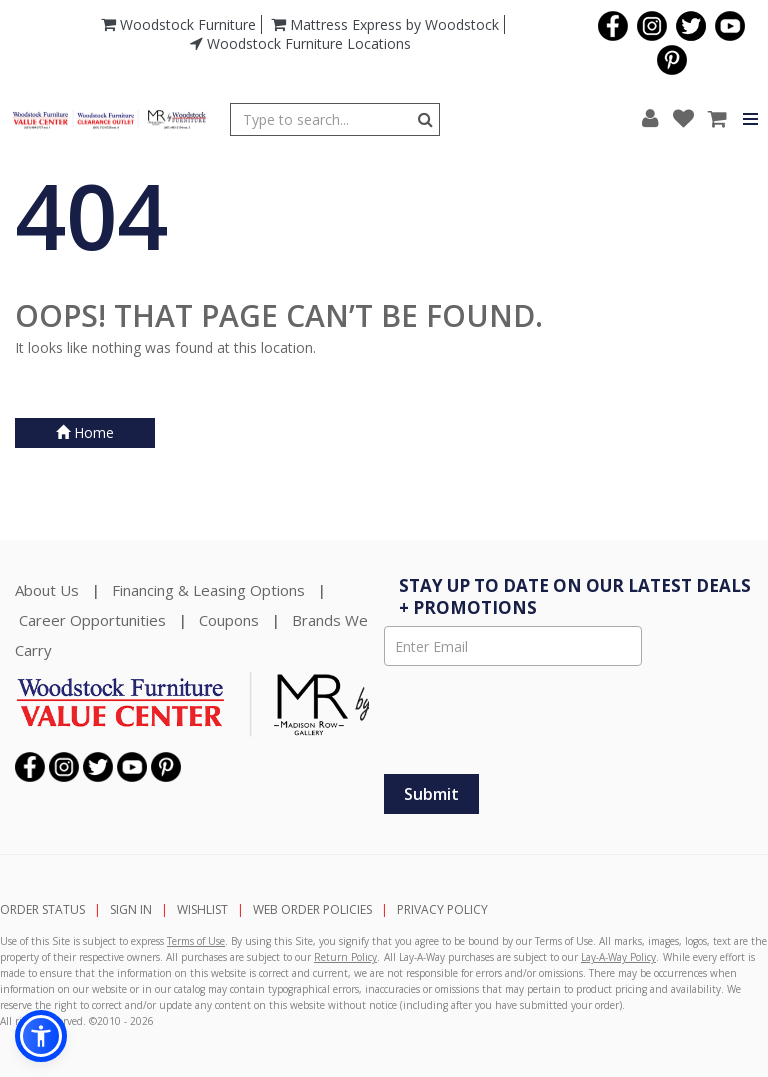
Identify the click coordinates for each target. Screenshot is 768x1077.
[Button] (425, 119)
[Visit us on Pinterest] (669, 58)
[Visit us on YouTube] (727, 24)
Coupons (229, 620)
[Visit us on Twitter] (688, 24)
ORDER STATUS (42, 909)
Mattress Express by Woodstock (385, 24)
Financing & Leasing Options (208, 590)
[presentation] (551, 720)
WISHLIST (202, 909)
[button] (650, 119)
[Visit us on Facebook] (610, 24)
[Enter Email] (513, 646)
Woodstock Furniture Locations (300, 43)
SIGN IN (131, 909)
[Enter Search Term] (321, 120)
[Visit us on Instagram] (649, 24)
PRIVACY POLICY (442, 909)
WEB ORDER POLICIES (312, 909)
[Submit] (431, 794)
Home (85, 432)
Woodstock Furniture (178, 24)
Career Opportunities (92, 620)
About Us (47, 590)
